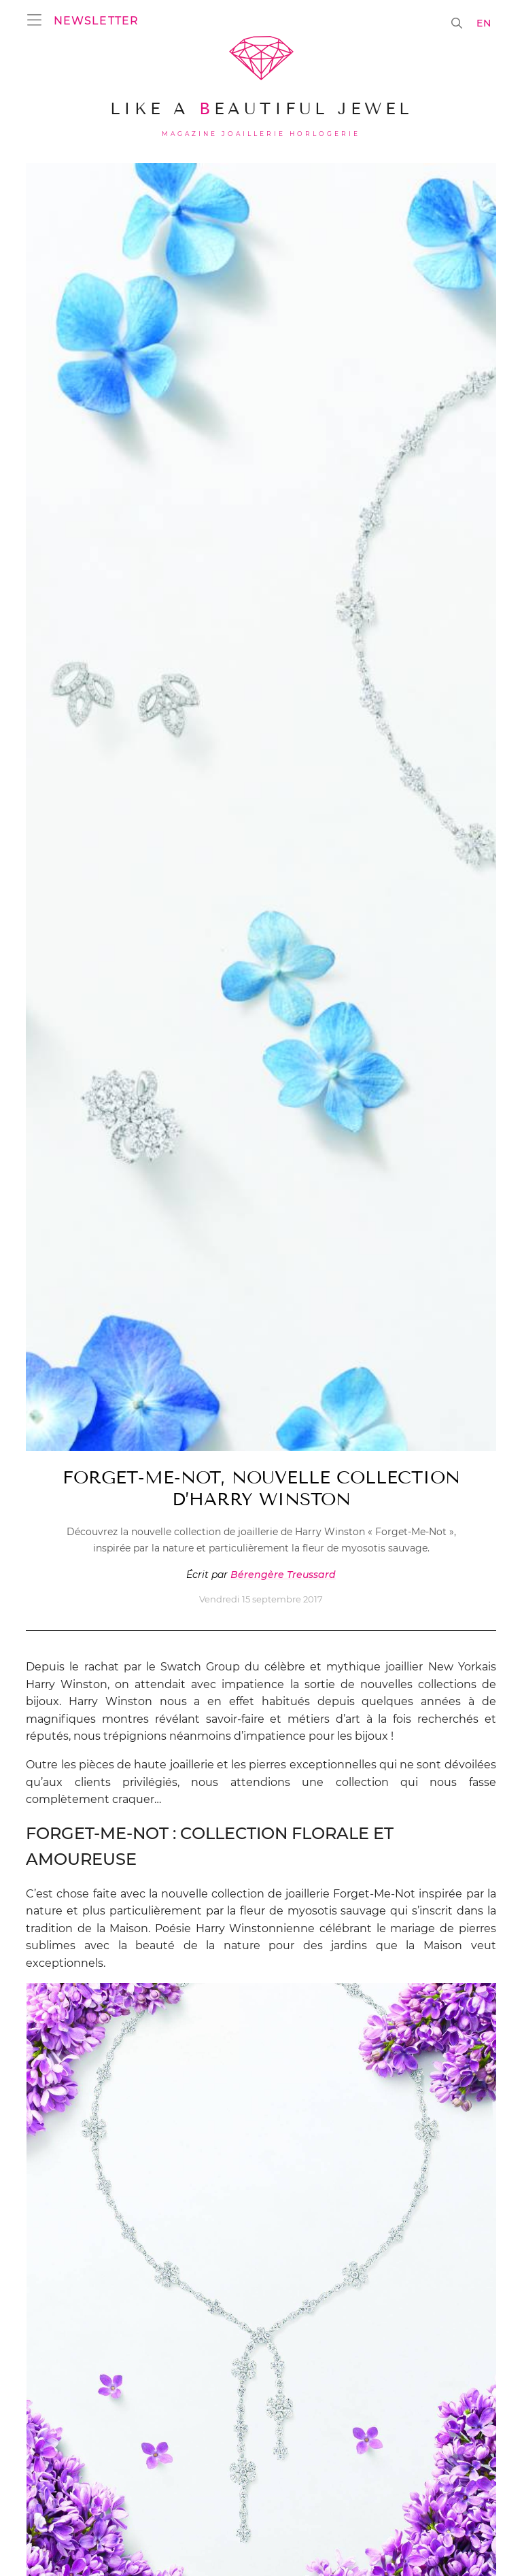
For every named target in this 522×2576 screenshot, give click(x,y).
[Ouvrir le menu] (38, 20)
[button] (95, 20)
